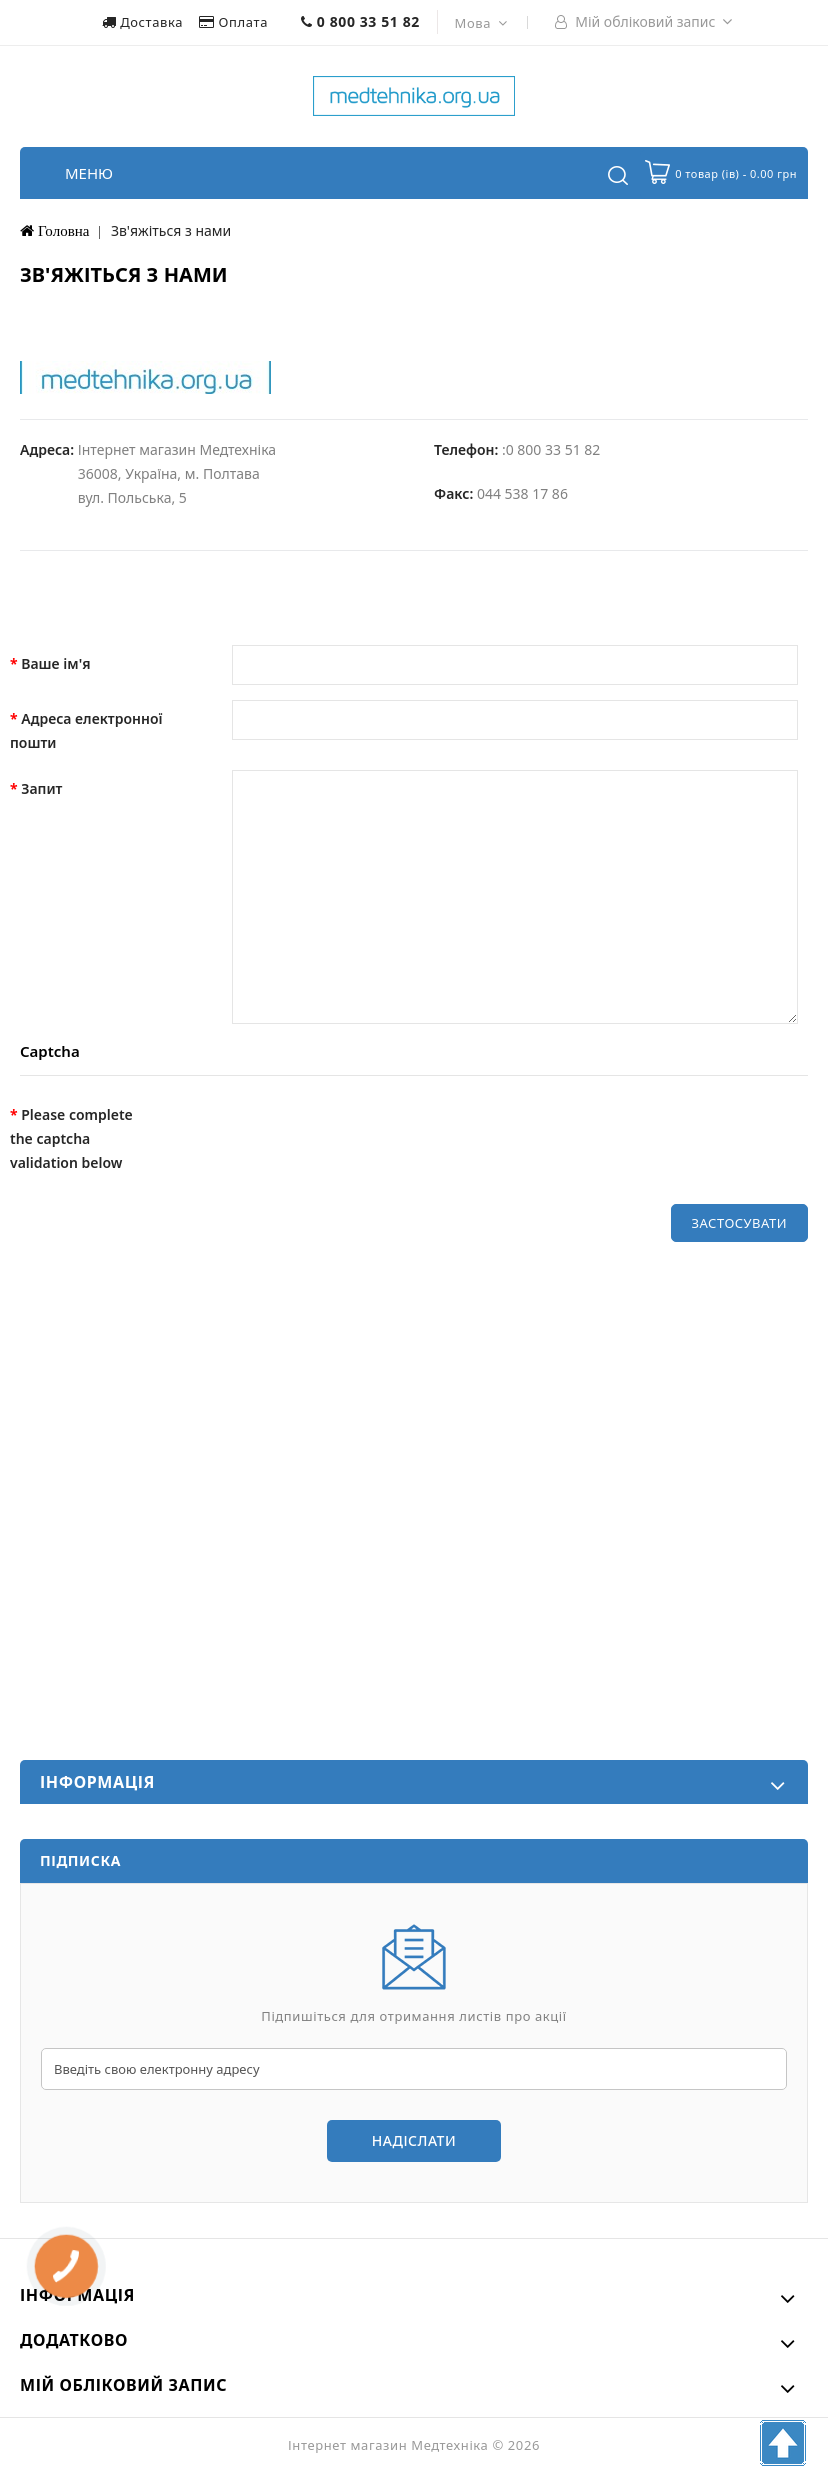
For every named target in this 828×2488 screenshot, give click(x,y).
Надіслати (414, 2140)
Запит (41, 788)
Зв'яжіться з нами (171, 230)
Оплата (235, 22)
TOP (783, 2443)
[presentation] (317, 1135)
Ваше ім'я (55, 663)
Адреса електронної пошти (86, 730)
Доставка (144, 22)
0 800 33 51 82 (360, 21)
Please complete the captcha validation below (71, 1138)
